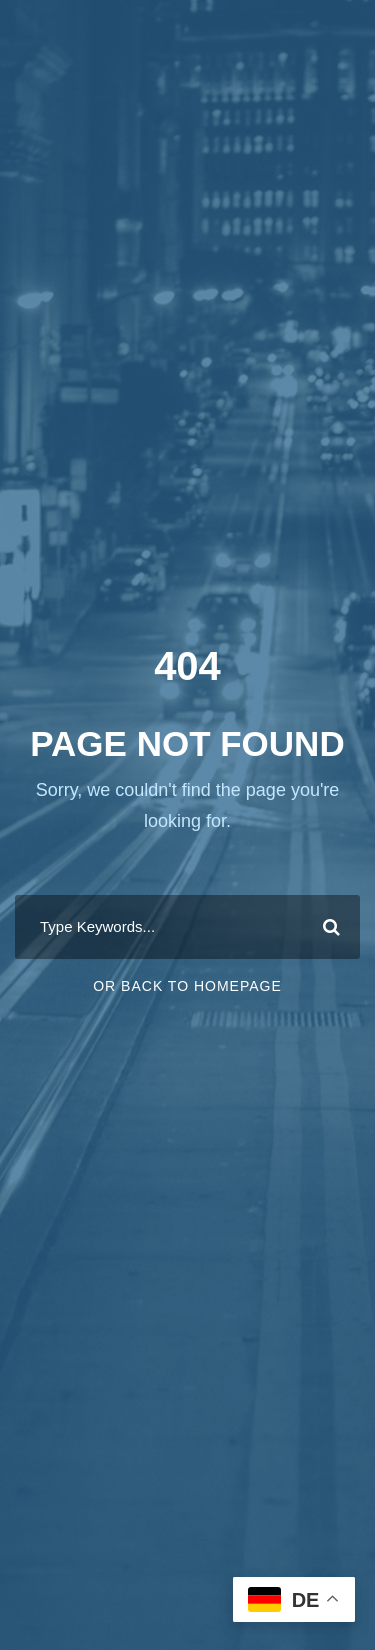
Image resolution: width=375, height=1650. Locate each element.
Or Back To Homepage (187, 986)
